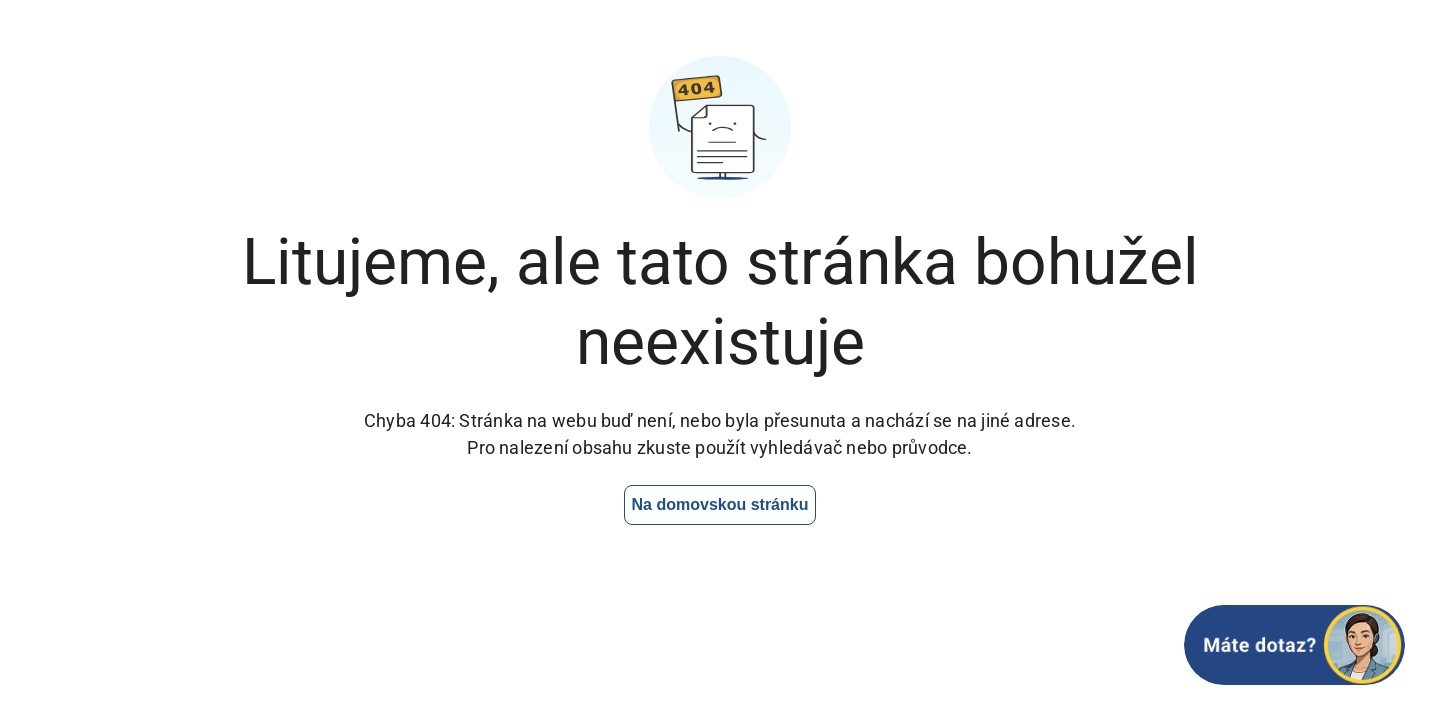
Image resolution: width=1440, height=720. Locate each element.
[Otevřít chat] (1294, 645)
